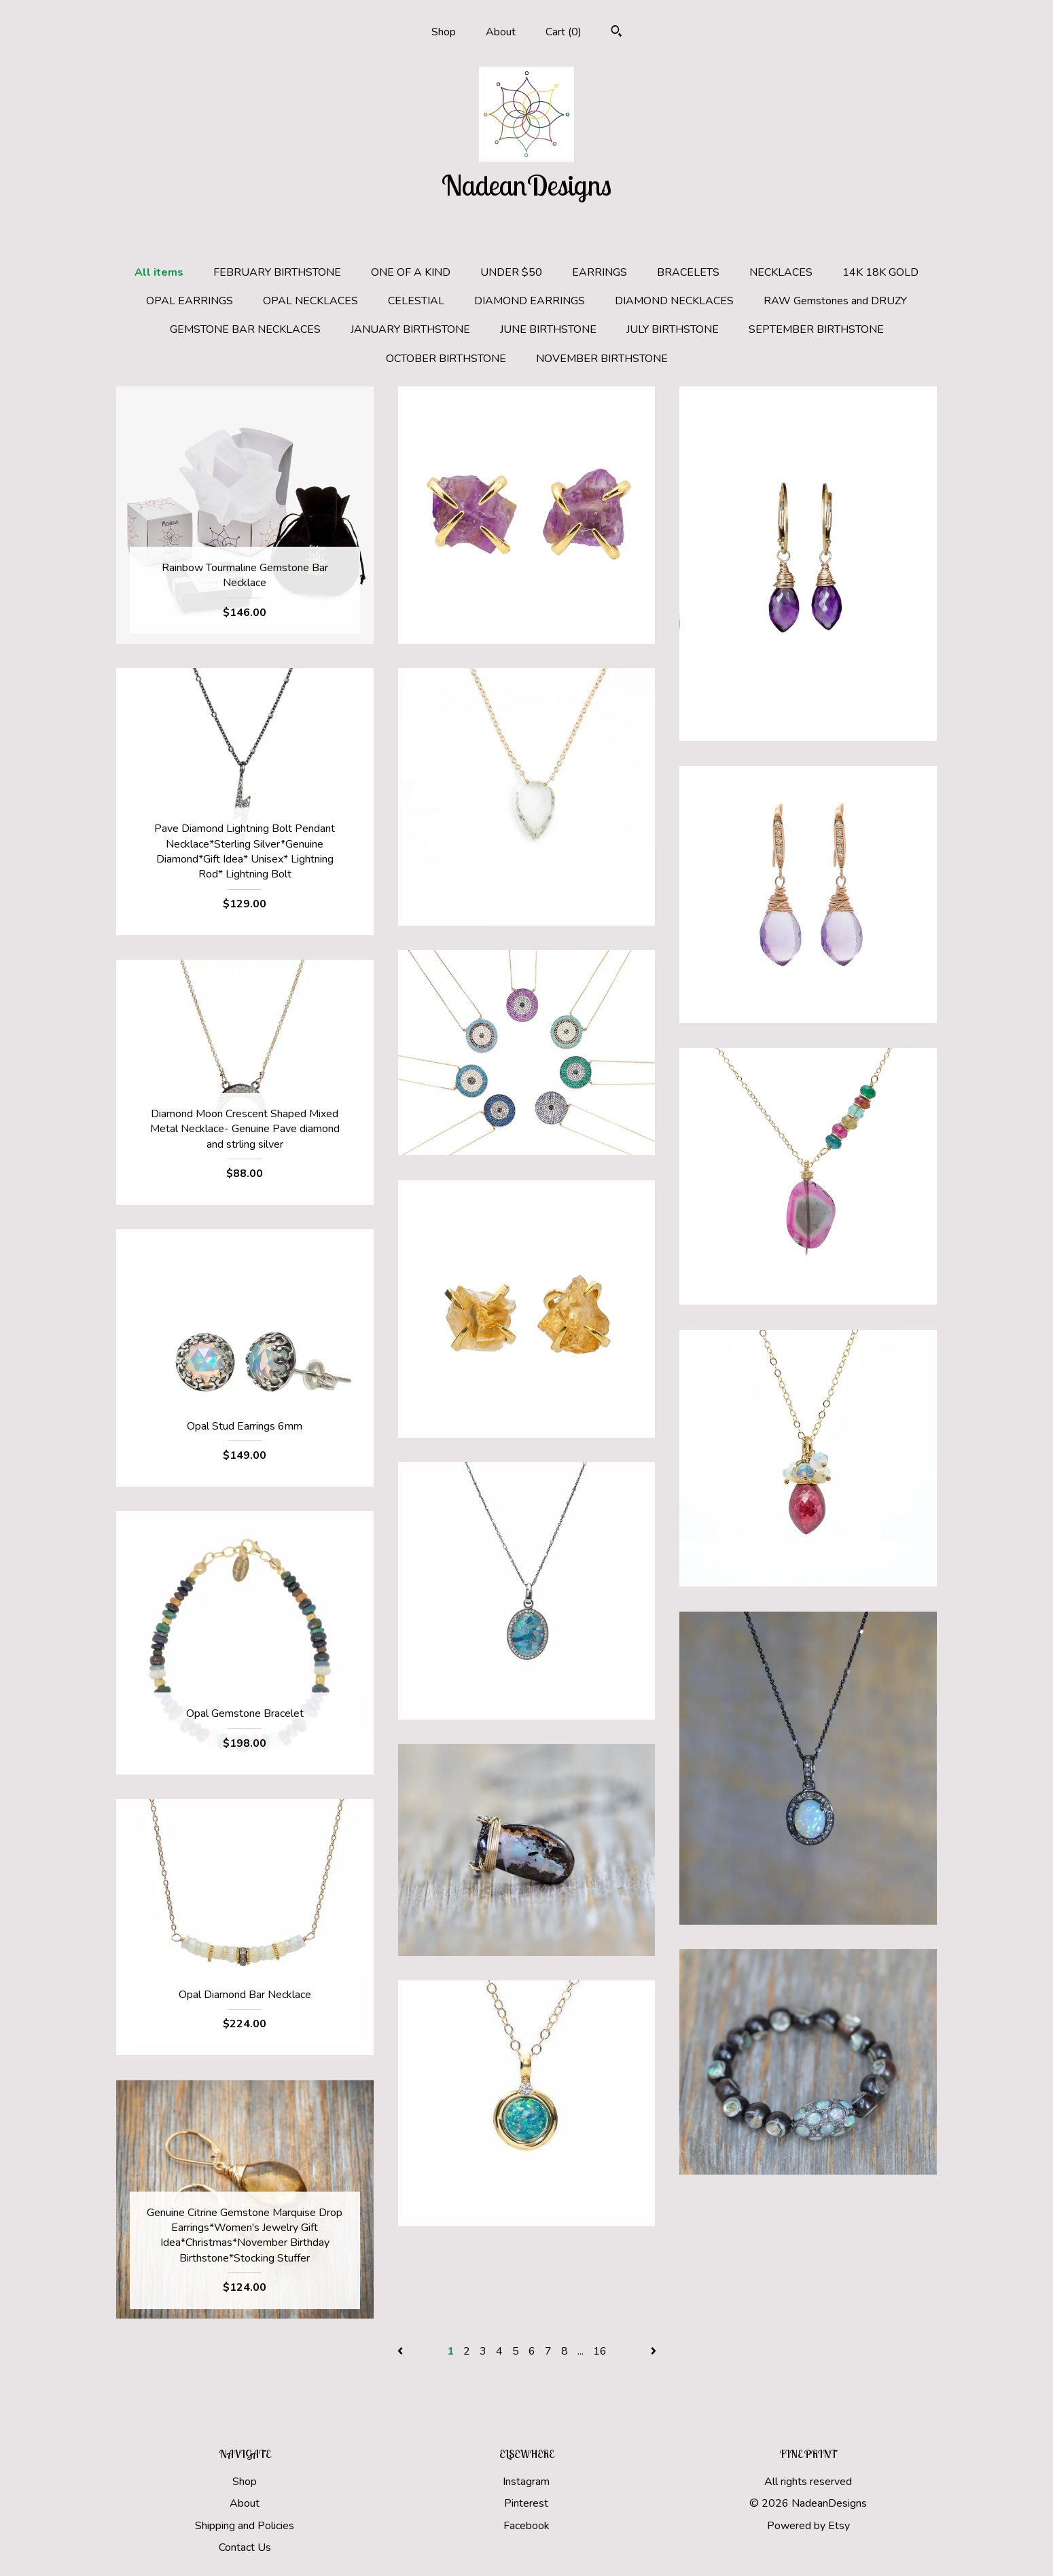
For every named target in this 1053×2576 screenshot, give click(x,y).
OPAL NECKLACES (310, 300)
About (501, 31)
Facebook (526, 2525)
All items (159, 272)
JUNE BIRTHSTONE (548, 329)
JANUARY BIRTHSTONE (410, 329)
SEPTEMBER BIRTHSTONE (816, 329)
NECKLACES (781, 272)
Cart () (564, 31)
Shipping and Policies (244, 2525)
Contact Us (245, 2547)
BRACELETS (688, 272)
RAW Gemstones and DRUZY (835, 300)
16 (600, 2351)
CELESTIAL (416, 300)
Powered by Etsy (808, 2525)
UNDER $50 (511, 272)
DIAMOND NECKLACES (674, 300)
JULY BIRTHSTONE (672, 329)
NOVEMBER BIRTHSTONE (602, 358)
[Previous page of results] (401, 2351)
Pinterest (526, 2503)
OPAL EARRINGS (189, 300)
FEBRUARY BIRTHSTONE (277, 272)
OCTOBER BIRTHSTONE (446, 358)
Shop (443, 31)
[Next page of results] (653, 2351)
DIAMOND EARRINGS (529, 300)
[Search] (616, 33)
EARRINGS (599, 272)
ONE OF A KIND (410, 272)
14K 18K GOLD (880, 272)
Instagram (526, 2481)
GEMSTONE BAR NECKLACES (245, 329)
